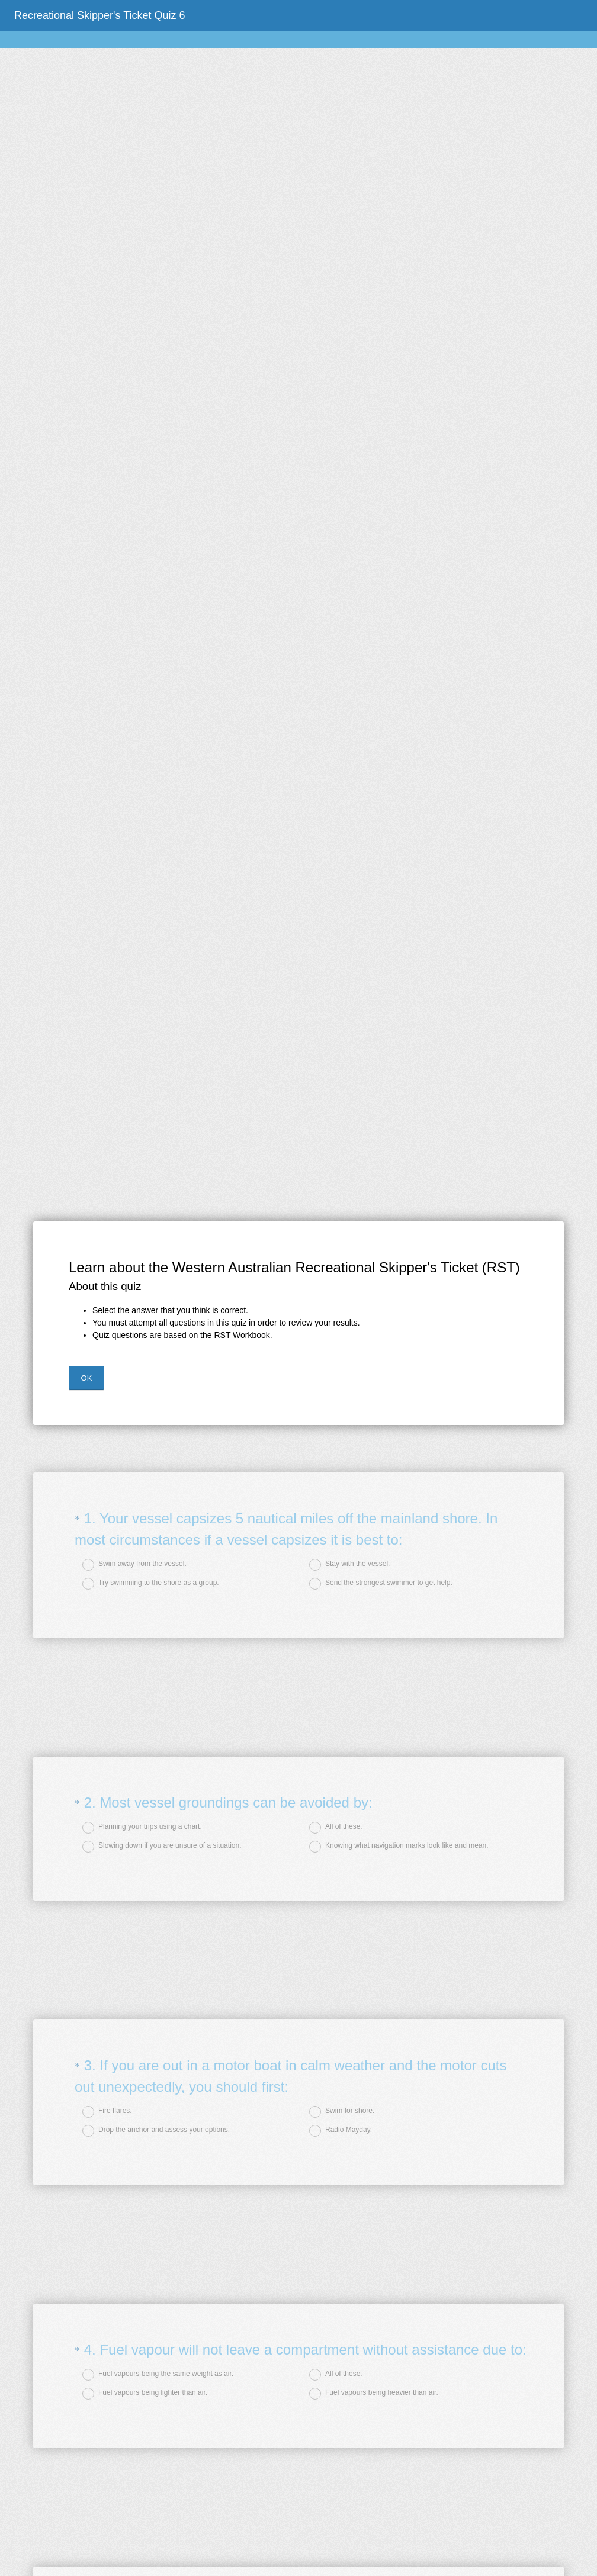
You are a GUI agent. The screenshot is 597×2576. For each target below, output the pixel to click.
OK (86, 1378)
